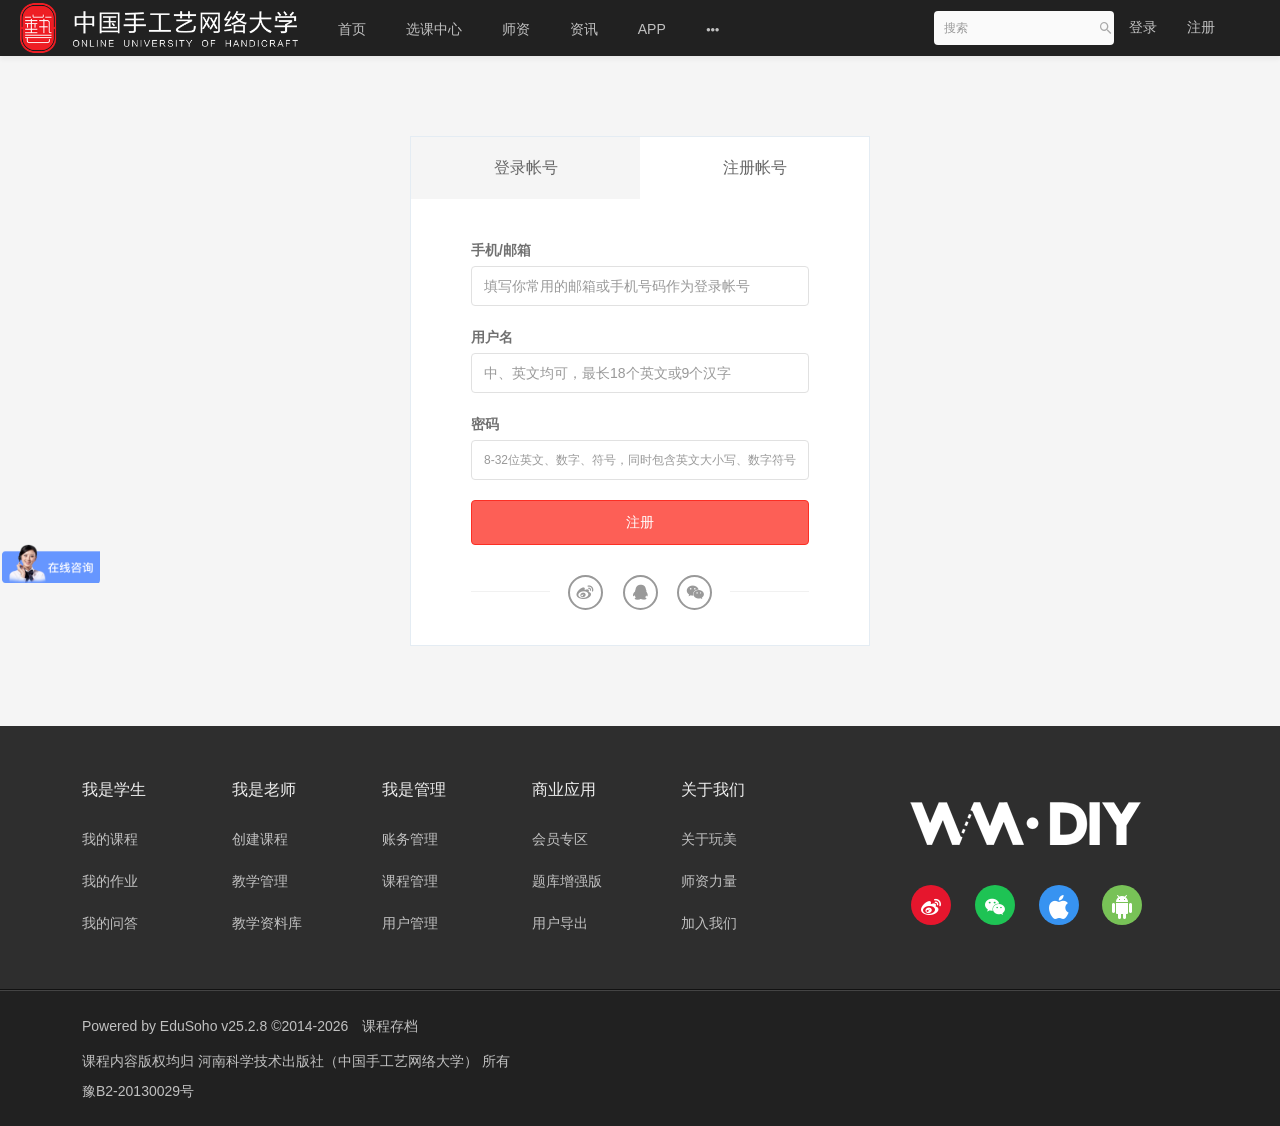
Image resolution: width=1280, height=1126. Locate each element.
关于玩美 (709, 839)
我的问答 (110, 923)
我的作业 (110, 881)
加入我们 (709, 923)
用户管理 (410, 923)
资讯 (584, 29)
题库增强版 (567, 881)
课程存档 (390, 1026)
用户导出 (560, 923)
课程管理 (410, 881)
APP (652, 29)
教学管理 (260, 881)
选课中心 (434, 29)
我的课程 (110, 839)
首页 (352, 29)
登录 (1143, 27)
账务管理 (410, 839)
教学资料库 (267, 923)
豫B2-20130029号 (138, 1091)
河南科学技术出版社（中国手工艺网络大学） (340, 1061)
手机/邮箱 (501, 250)
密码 (485, 424)
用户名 (492, 337)
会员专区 (560, 839)
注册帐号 (755, 167)
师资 (516, 29)
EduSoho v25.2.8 (213, 1026)
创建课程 (260, 839)
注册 (1201, 27)
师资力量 (709, 881)
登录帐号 (526, 167)
